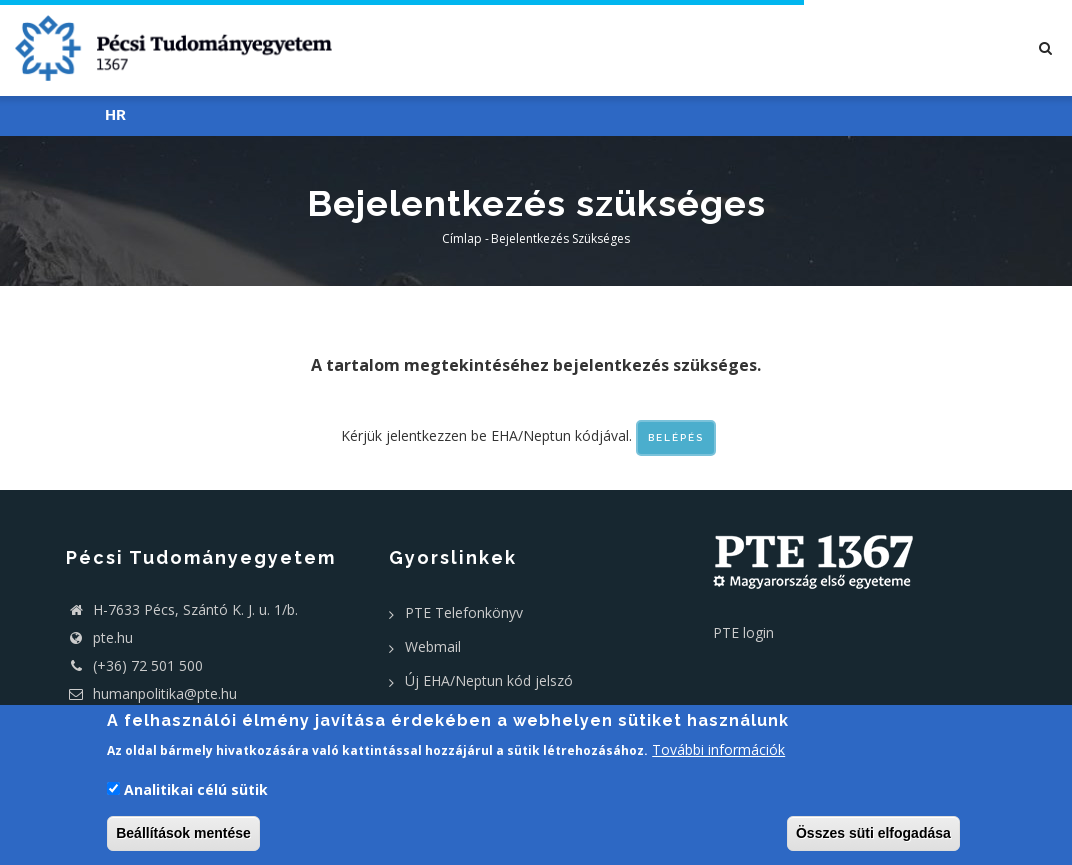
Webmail (433, 646)
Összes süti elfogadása (873, 833)
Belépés (676, 437)
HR (115, 115)
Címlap (462, 238)
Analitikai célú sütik (196, 789)
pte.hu (113, 637)
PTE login (743, 632)
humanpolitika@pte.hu (151, 693)
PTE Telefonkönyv (464, 612)
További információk (718, 749)
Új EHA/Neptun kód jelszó (489, 680)
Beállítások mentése (183, 833)
